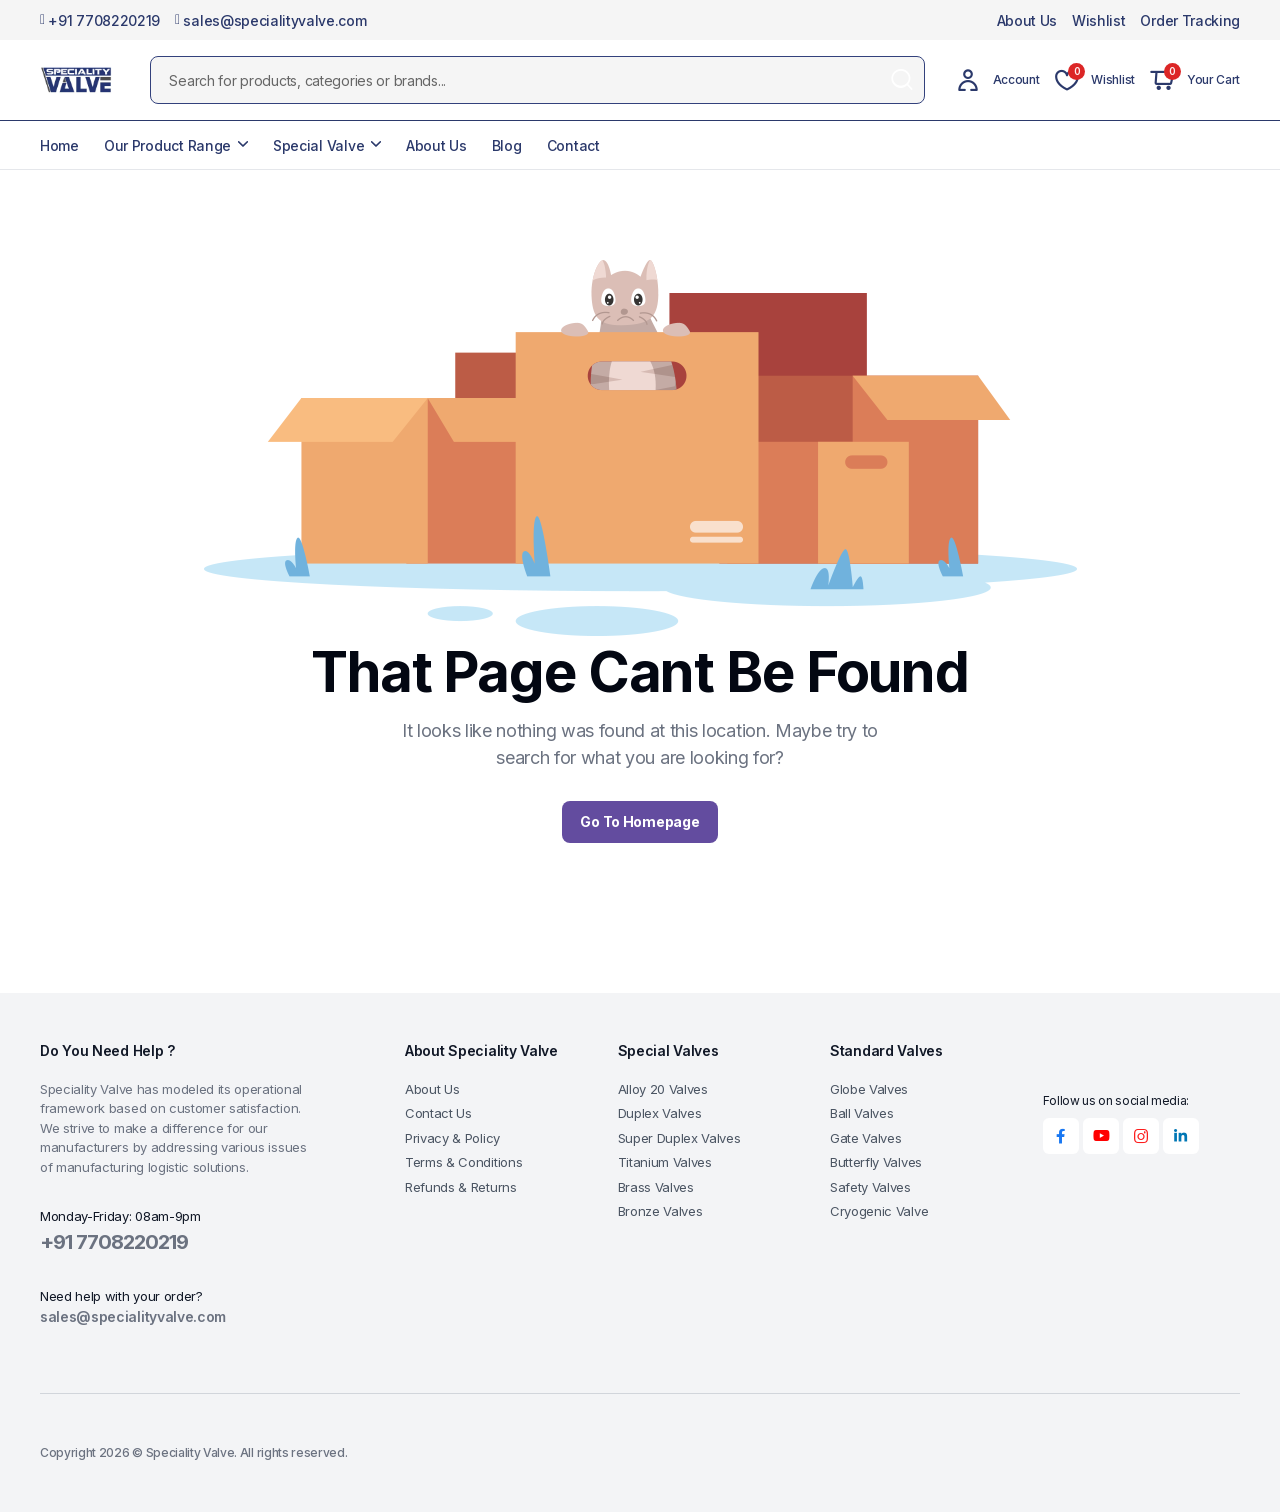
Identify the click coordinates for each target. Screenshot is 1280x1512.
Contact (573, 145)
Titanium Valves (665, 1162)
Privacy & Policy (452, 1138)
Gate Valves (865, 1138)
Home (59, 145)
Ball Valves (861, 1113)
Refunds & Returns (461, 1187)
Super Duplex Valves (679, 1138)
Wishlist (1098, 20)
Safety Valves (870, 1187)
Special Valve (318, 145)
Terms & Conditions (463, 1162)
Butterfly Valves (876, 1162)
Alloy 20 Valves (663, 1089)
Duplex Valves (660, 1113)
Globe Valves (869, 1089)
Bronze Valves (660, 1211)
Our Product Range (167, 145)
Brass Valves (656, 1187)
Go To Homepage (639, 821)
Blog (507, 145)
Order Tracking (1190, 20)
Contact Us (438, 1113)
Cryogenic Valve (879, 1211)
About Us (1027, 20)
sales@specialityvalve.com (270, 20)
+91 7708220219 (100, 20)
